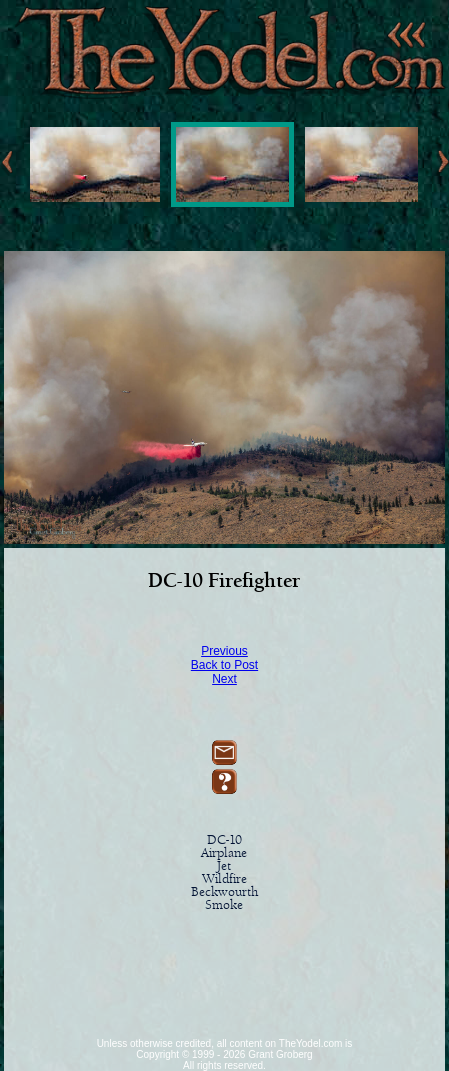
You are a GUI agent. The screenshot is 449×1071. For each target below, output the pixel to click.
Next (224, 679)
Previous (224, 651)
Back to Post (224, 665)
